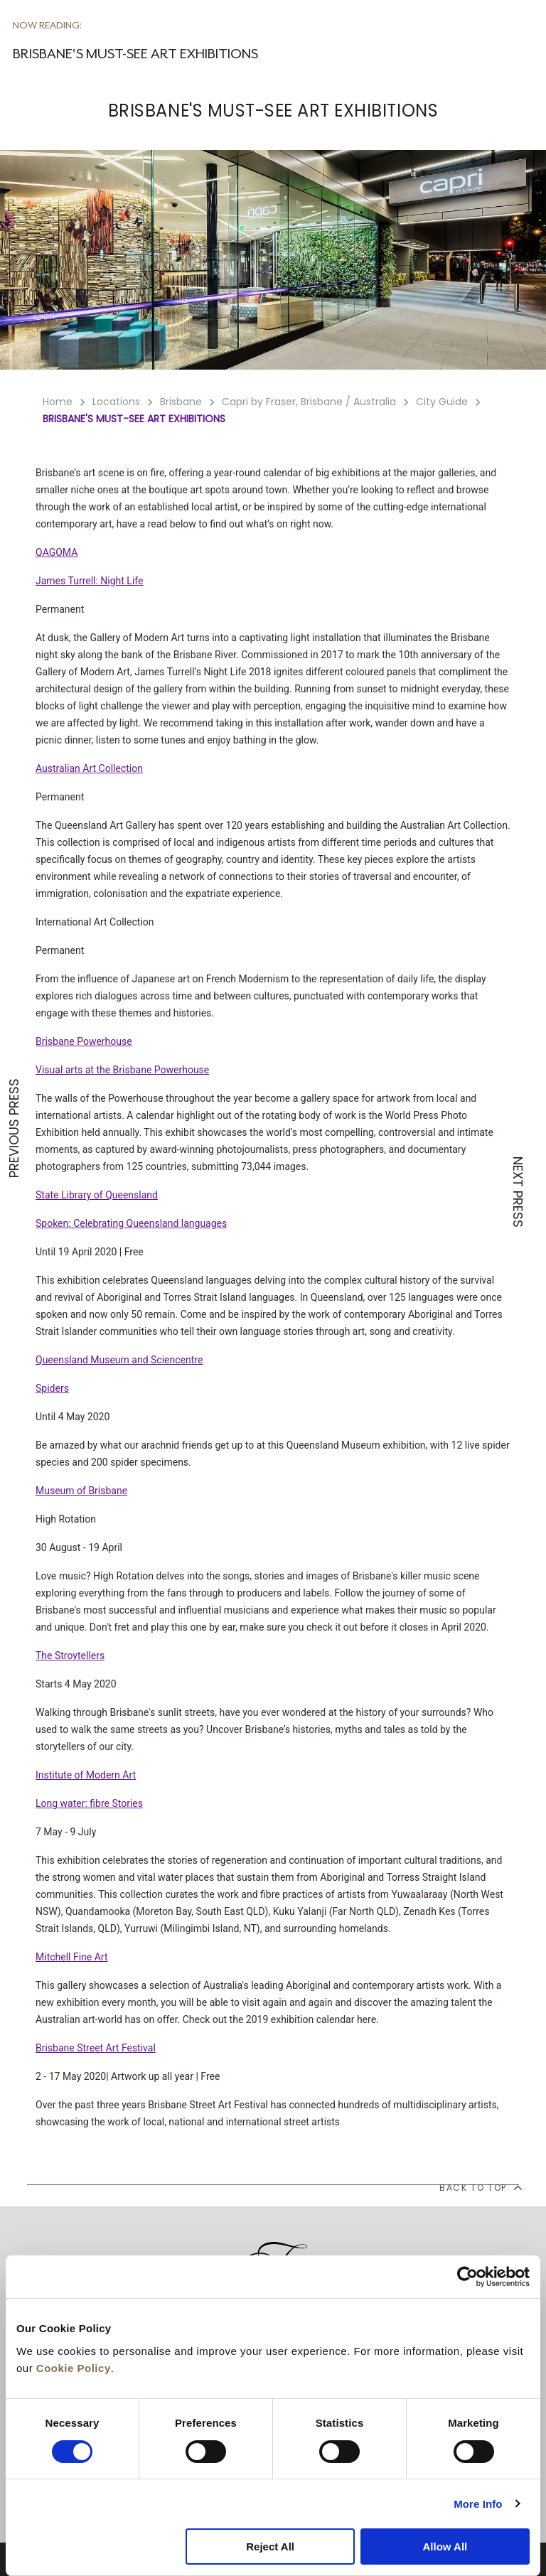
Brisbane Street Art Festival (96, 2048)
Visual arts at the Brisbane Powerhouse (122, 1069)
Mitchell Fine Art (72, 1957)
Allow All (444, 2546)
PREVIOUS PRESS (14, 1128)
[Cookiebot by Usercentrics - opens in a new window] (467, 2276)
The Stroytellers (70, 1655)
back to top (480, 2187)
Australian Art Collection (89, 768)
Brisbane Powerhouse (84, 1041)
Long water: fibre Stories (89, 1803)
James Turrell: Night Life (89, 580)
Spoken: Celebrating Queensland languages (131, 1223)
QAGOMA (56, 552)
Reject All (270, 2546)
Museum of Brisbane (81, 1490)
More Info (478, 2504)
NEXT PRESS (517, 1192)
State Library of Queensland (97, 1195)
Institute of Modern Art (86, 1775)
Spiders (52, 1388)
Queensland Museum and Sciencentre (119, 1359)
